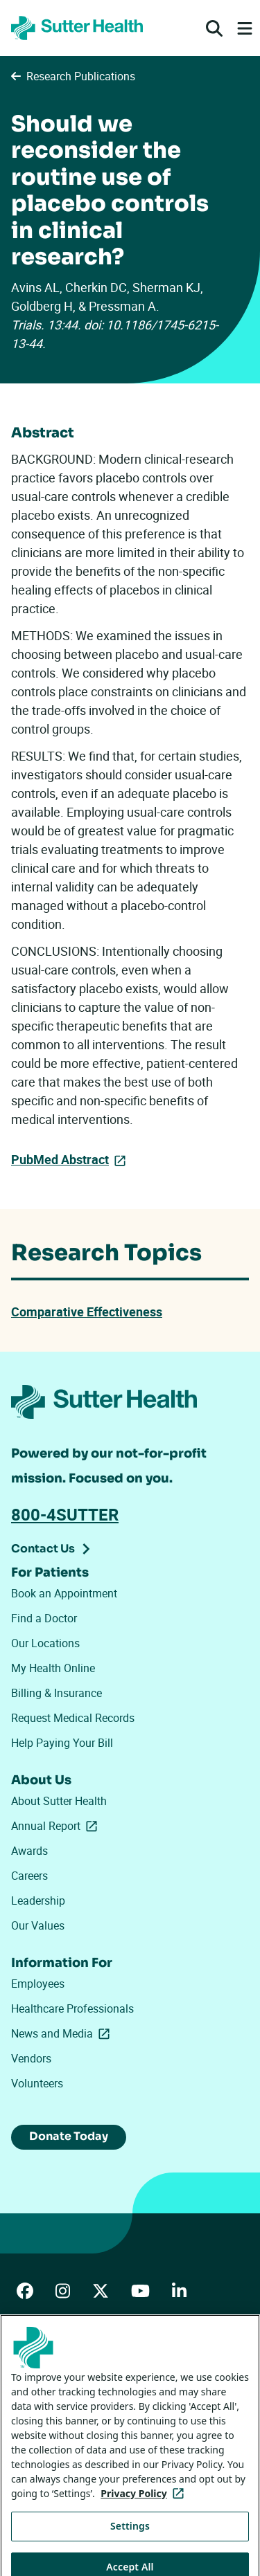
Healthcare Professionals (72, 2008)
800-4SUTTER (65, 1514)
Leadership (38, 1900)
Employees (37, 1983)
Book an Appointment (64, 1593)
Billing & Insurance (56, 1692)
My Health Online (53, 1668)
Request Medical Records (73, 1717)
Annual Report (57, 1825)
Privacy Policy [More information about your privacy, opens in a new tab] (145, 2503)
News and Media (63, 2033)
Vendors (31, 2058)
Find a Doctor (44, 1618)
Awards (29, 1850)
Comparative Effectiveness (86, 1311)
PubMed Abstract (60, 1159)
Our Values (37, 1925)
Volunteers (37, 2083)
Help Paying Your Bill (62, 1742)
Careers (29, 1875)
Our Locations (45, 1643)
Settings (130, 2535)
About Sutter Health (59, 1800)
